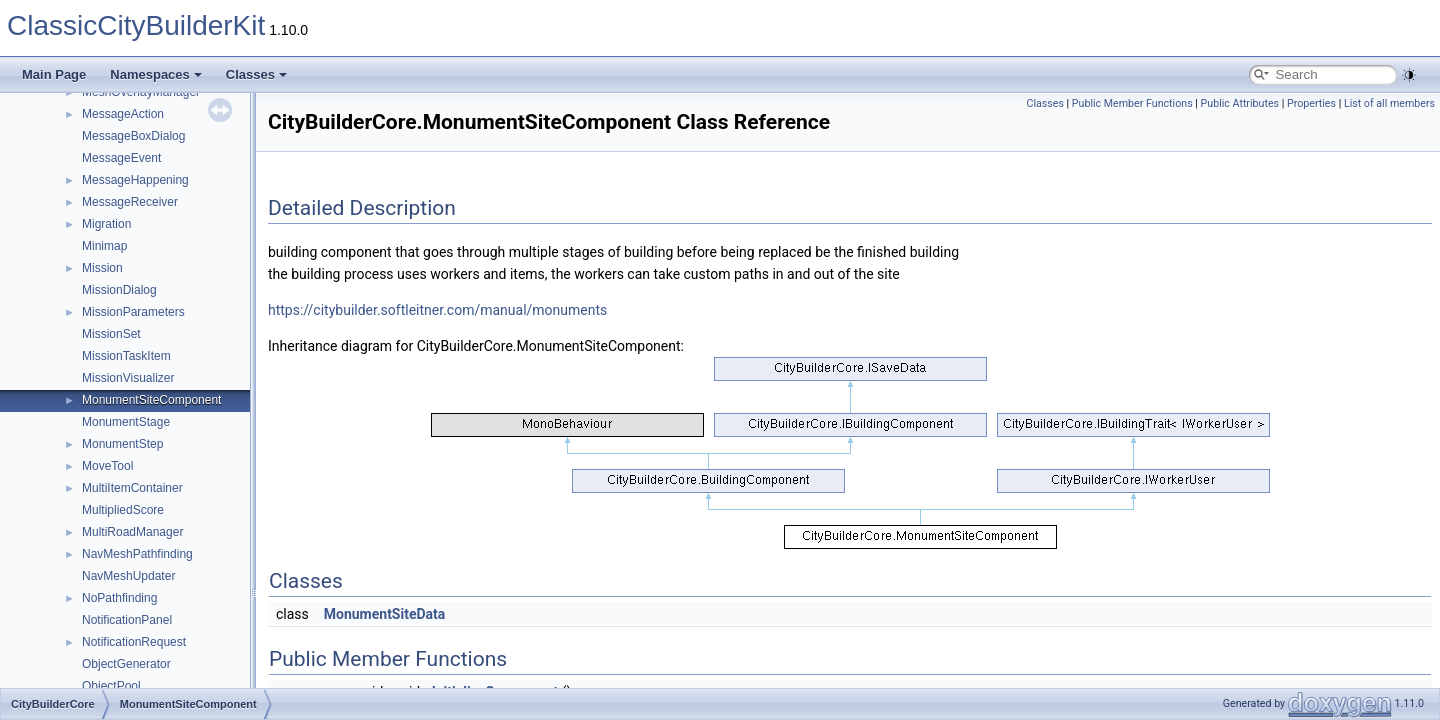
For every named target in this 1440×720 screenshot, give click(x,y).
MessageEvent (121, 158)
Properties (1311, 103)
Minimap (104, 246)
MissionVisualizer (128, 378)
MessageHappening (135, 180)
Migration (106, 224)
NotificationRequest (134, 642)
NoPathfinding (119, 598)
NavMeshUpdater (128, 576)
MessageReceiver (130, 202)
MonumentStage (126, 422)
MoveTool (107, 466)
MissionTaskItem (126, 356)
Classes (256, 74)
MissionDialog (119, 290)
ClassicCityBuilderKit (136, 25)
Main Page (54, 74)
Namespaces (156, 74)
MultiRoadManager (132, 532)
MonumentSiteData (385, 614)
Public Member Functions (1132, 103)
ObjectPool (111, 686)
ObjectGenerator (126, 664)
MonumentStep (122, 444)
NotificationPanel (127, 620)
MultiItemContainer (132, 488)
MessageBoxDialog (133, 136)
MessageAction (123, 114)
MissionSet (111, 334)
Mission (102, 268)
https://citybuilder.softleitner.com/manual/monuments (437, 310)
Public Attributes (1240, 103)
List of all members (1389, 103)
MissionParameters (133, 312)
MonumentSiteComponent (151, 400)
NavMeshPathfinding (137, 554)
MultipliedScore (123, 510)
